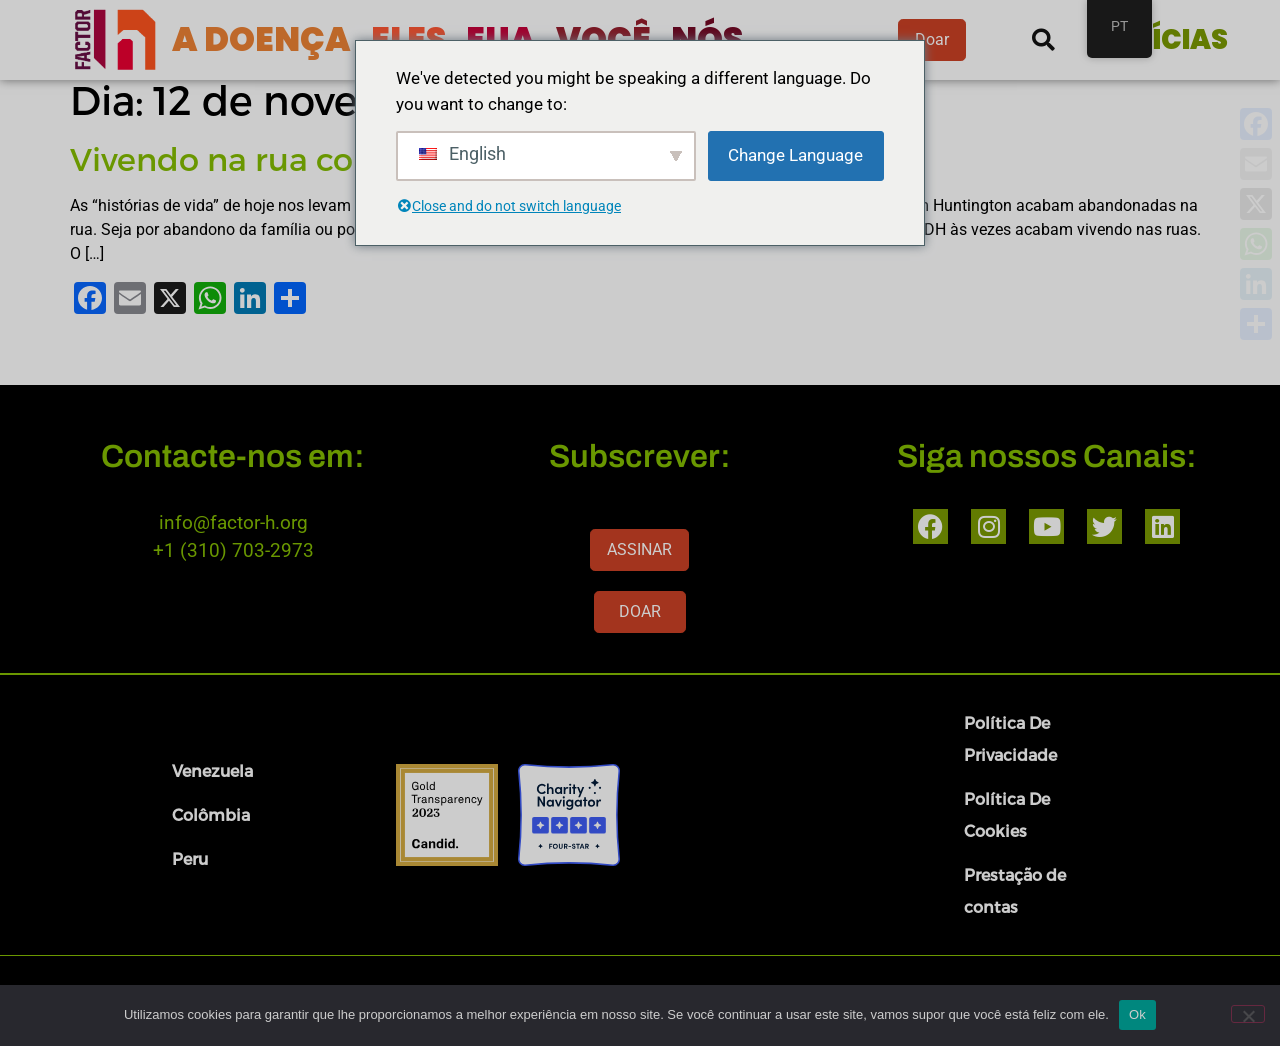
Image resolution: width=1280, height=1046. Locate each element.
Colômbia (211, 814)
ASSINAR (639, 549)
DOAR (640, 611)
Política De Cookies (1007, 814)
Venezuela (212, 770)
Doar (932, 39)
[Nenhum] (1248, 1014)
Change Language (795, 155)
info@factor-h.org (233, 522)
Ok (1137, 1014)
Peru (190, 858)
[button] (1043, 40)
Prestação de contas (1015, 890)
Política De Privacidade (1010, 738)
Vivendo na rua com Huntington (324, 158)
